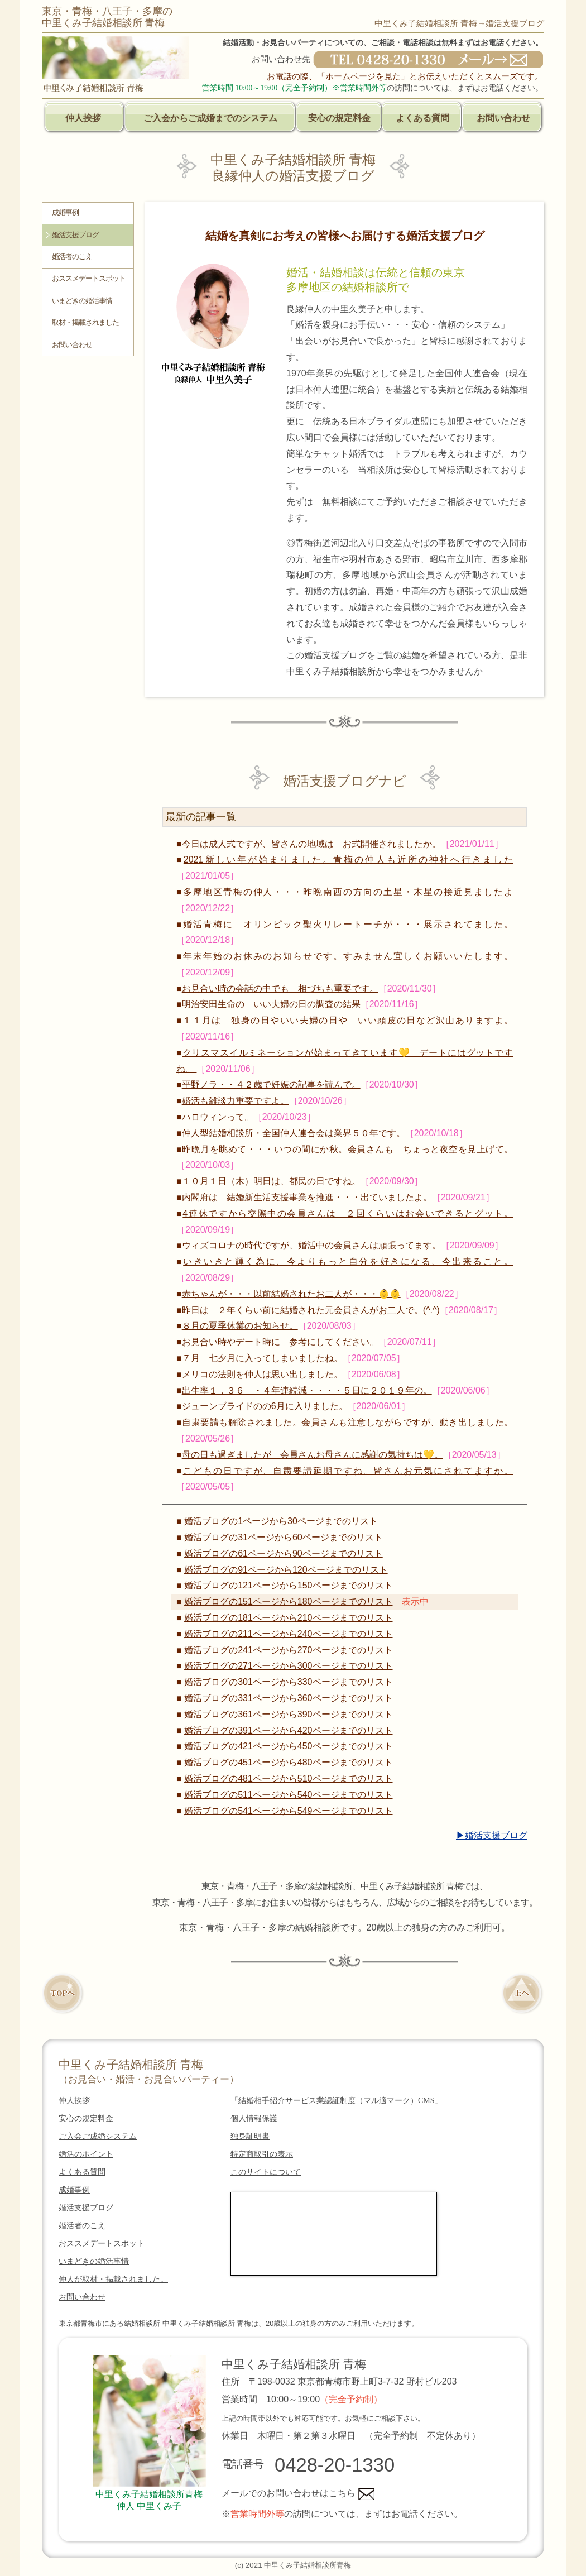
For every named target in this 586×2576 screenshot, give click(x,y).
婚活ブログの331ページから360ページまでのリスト (288, 1698)
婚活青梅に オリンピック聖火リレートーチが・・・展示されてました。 (348, 924)
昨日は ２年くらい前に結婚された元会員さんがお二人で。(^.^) (311, 1310)
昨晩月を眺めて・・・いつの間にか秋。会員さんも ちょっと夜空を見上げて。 (347, 1149)
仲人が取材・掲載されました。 (113, 2279)
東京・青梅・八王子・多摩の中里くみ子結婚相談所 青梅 (107, 17)
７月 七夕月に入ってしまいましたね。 (262, 1358)
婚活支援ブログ (75, 235)
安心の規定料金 (339, 118)
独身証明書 (250, 2136)
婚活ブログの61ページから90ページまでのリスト (283, 1553)
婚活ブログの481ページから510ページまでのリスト (288, 1778)
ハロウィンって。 (217, 1117)
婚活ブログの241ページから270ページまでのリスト (288, 1650)
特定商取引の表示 (261, 2154)
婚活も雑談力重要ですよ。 (235, 1100)
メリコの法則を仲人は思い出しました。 (262, 1374)
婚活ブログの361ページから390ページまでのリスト (288, 1714)
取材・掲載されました (85, 323)
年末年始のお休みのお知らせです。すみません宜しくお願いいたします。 (348, 956)
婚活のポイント (86, 2154)
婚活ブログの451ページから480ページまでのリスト (288, 1762)
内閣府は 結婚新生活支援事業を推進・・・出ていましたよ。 (307, 1197)
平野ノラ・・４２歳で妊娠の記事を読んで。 (271, 1084)
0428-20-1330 (335, 2465)
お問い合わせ (503, 118)
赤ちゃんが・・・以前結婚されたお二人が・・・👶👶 (291, 1294)
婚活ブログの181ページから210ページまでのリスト (288, 1617)
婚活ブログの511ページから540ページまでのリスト (288, 1794)
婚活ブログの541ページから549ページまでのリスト (288, 1811)
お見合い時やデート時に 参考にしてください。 (280, 1342)
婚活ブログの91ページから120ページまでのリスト (286, 1569)
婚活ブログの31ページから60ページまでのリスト (283, 1537)
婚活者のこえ (72, 257)
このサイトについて (265, 2172)
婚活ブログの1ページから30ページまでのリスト (281, 1521)
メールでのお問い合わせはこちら (298, 2493)
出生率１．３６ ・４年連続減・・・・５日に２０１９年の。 (307, 1390)
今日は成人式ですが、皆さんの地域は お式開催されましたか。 (311, 844)
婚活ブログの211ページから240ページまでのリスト (288, 1634)
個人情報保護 (253, 2118)
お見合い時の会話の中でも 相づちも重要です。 (280, 988)
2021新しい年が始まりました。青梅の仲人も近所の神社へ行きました (348, 859)
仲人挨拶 (83, 118)
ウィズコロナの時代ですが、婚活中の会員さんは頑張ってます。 (311, 1245)
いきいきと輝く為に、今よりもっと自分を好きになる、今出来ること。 (348, 1261)
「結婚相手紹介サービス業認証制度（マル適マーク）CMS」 (336, 2100)
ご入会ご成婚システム (98, 2136)
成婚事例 (65, 213)
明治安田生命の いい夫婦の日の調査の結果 (271, 1004)
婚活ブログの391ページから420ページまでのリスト (288, 1730)
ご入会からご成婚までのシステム (210, 118)
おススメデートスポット (89, 279)
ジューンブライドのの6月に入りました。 (265, 1406)
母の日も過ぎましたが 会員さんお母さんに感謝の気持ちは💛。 (312, 1454)
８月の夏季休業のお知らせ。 (240, 1325)
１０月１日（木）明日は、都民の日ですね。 (271, 1181)
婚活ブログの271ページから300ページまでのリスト (288, 1665)
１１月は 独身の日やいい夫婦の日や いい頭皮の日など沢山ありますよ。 (347, 1020)
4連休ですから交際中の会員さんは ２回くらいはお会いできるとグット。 (347, 1213)
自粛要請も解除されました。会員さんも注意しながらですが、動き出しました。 (347, 1422)
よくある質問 (422, 118)
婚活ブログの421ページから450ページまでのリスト (288, 1746)
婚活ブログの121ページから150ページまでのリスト (288, 1585)
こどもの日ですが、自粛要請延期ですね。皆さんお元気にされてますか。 (348, 1471)
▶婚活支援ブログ (491, 1835)
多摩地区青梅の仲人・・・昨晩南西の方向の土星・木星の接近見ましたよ (348, 892)
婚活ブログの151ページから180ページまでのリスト (288, 1601)
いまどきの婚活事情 (82, 301)
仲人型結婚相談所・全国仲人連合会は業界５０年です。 (293, 1133)
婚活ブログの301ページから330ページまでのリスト (288, 1682)
